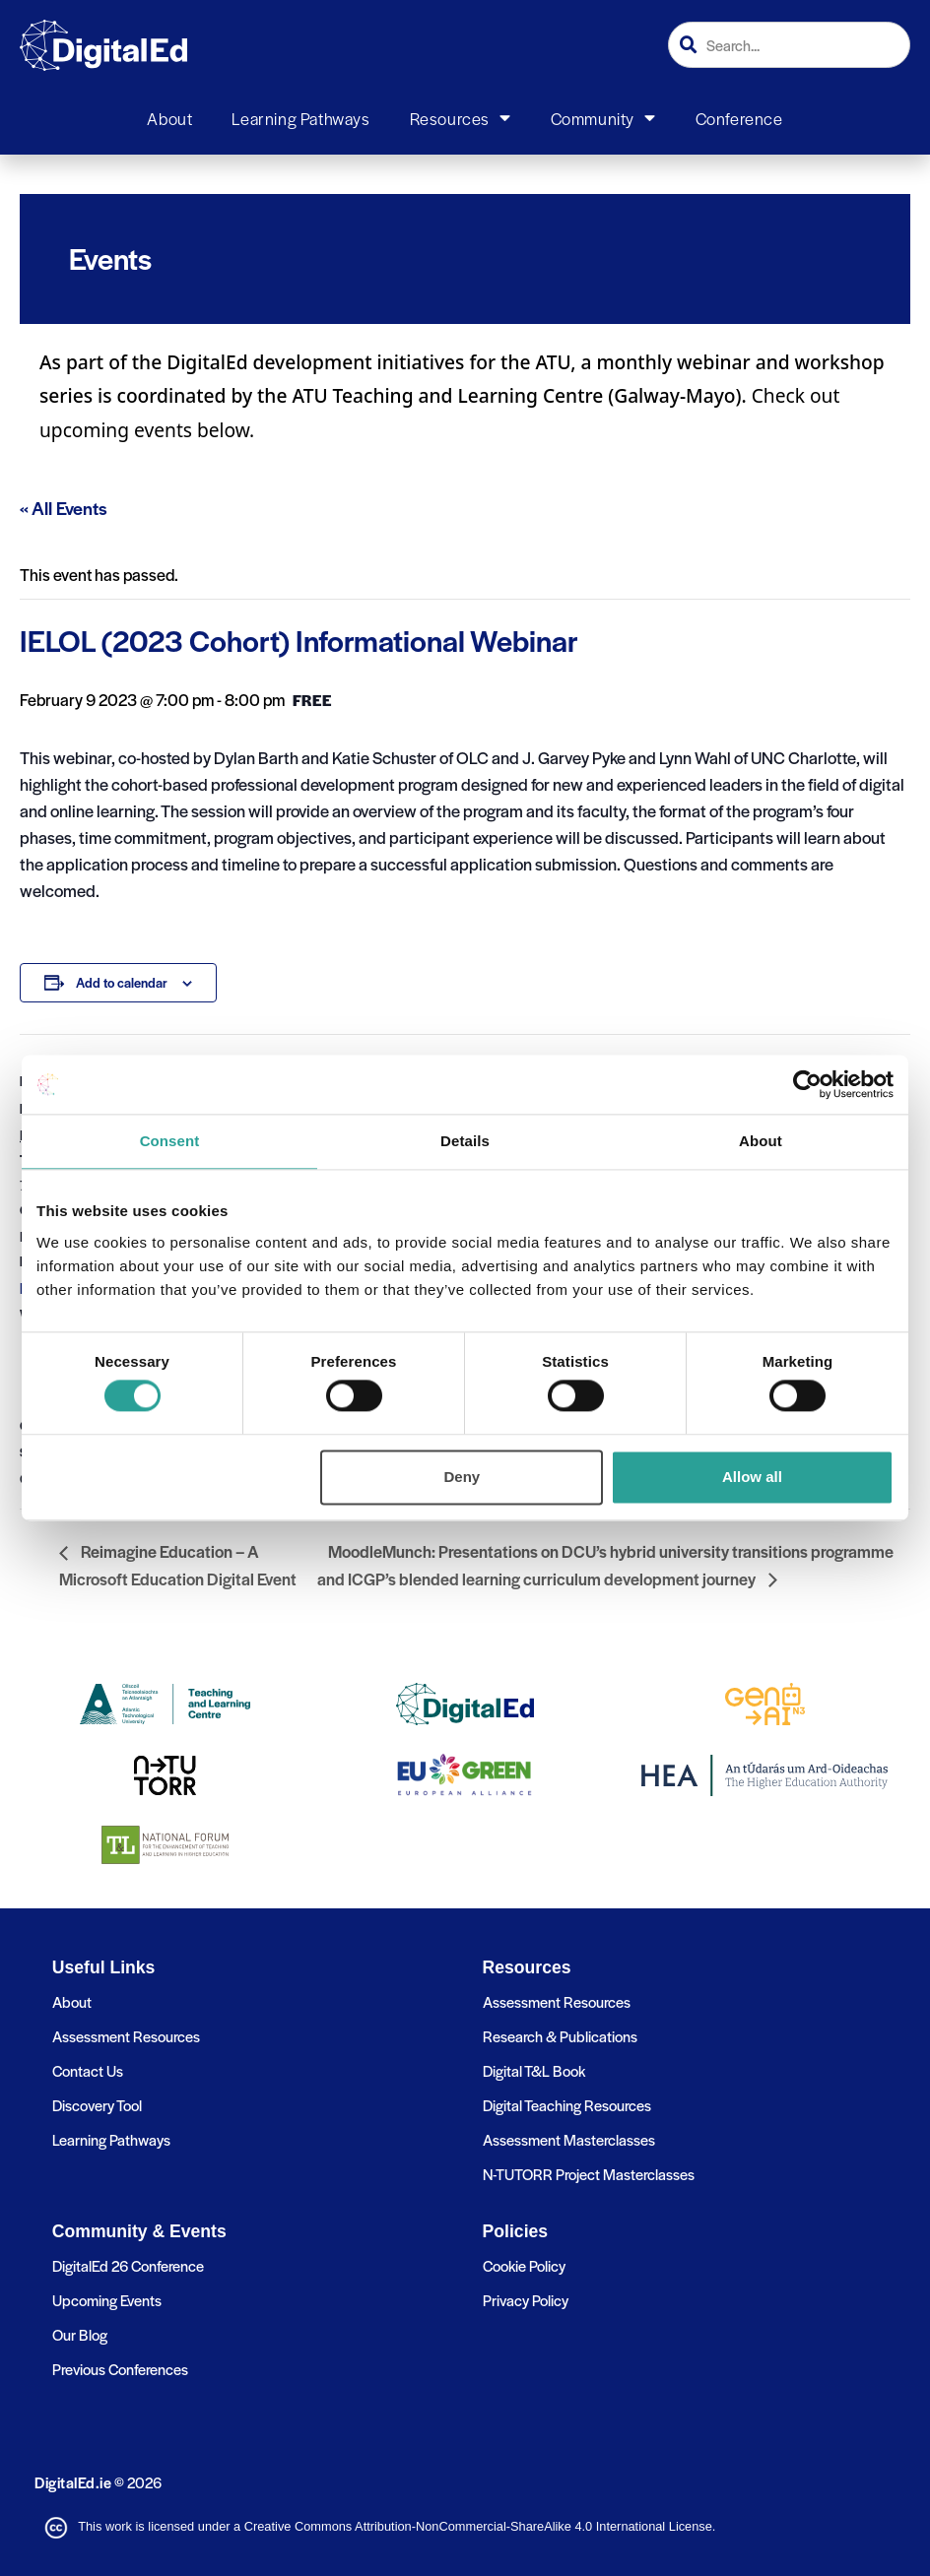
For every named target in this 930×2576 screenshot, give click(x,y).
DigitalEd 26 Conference (128, 2265)
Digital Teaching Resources (567, 2104)
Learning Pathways (300, 118)
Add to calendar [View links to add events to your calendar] (121, 982)
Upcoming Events (107, 2299)
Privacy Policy (525, 2299)
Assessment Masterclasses (569, 2139)
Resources (460, 118)
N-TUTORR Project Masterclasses (589, 2173)
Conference (739, 118)
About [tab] (760, 1140)
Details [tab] (465, 1140)
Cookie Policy (524, 2265)
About (169, 118)
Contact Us (87, 2070)
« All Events (63, 507)
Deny (462, 1476)
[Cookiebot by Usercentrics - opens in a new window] (807, 1084)
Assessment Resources (126, 2036)
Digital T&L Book (534, 2070)
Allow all (752, 1476)
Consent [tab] (170, 1140)
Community (603, 118)
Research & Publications (560, 2036)
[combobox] (789, 45)
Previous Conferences (120, 2368)
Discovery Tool (97, 2104)
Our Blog (79, 2334)
